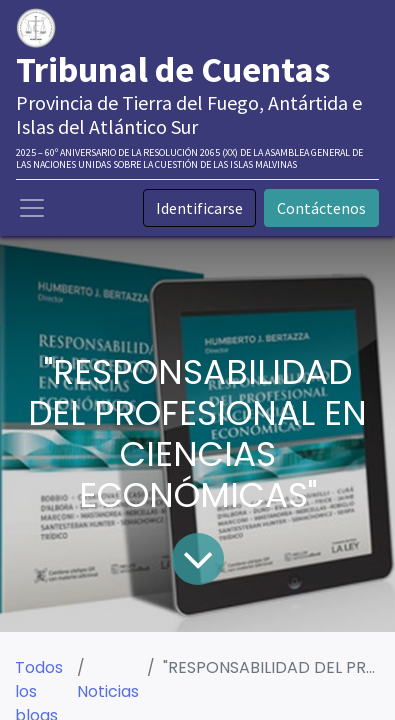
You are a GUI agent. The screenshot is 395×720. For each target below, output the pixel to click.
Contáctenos (321, 208)
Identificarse (199, 208)
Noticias (108, 691)
